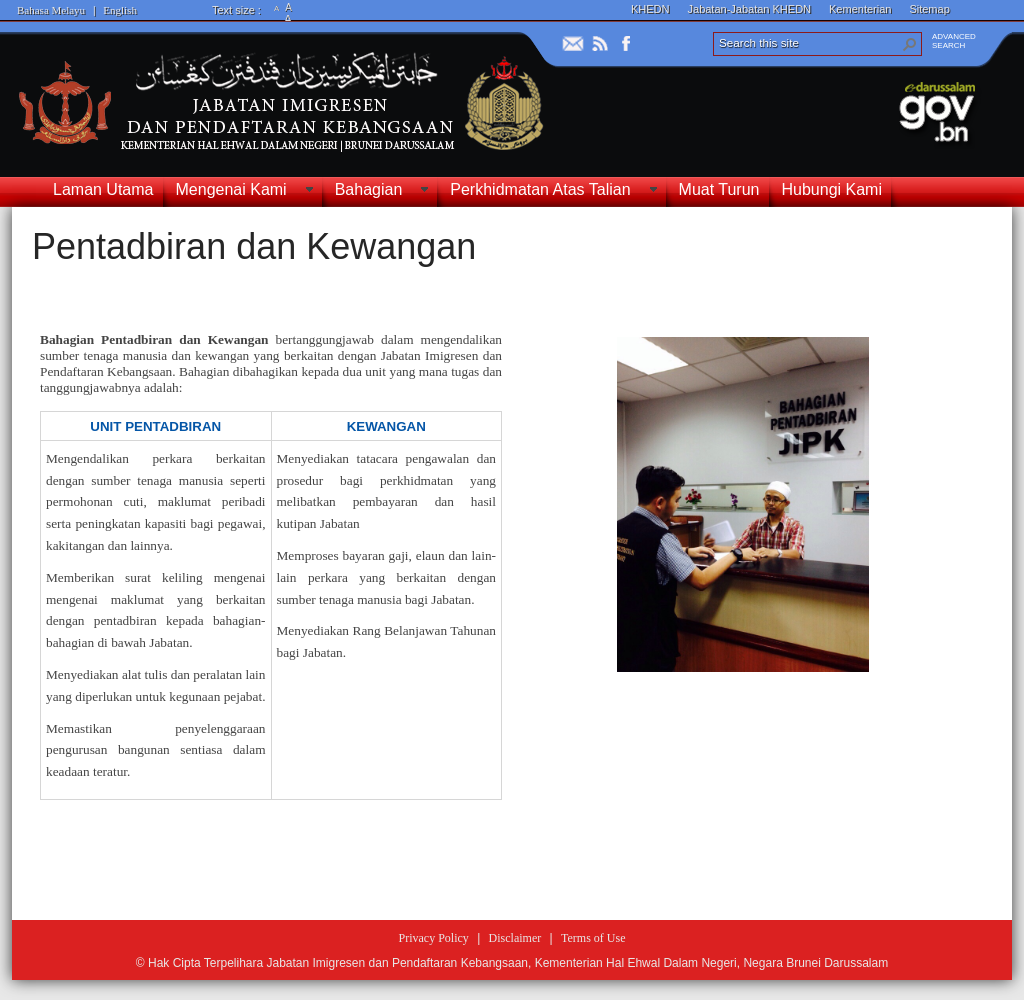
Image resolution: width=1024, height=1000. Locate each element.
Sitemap (929, 9)
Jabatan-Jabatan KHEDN (750, 9)
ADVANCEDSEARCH (954, 41)
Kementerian (860, 9)
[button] (910, 44)
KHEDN (650, 9)
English (120, 10)
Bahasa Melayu (51, 10)
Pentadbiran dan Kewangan (254, 246)
